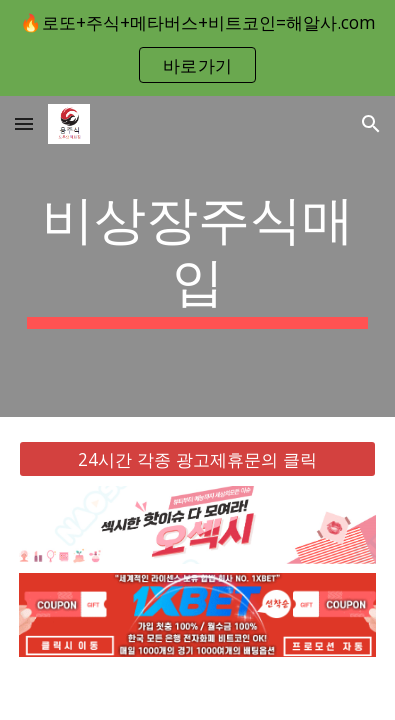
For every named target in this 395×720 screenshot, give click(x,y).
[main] (197, 256)
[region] (197, 48)
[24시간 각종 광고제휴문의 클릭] (197, 458)
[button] (24, 123)
